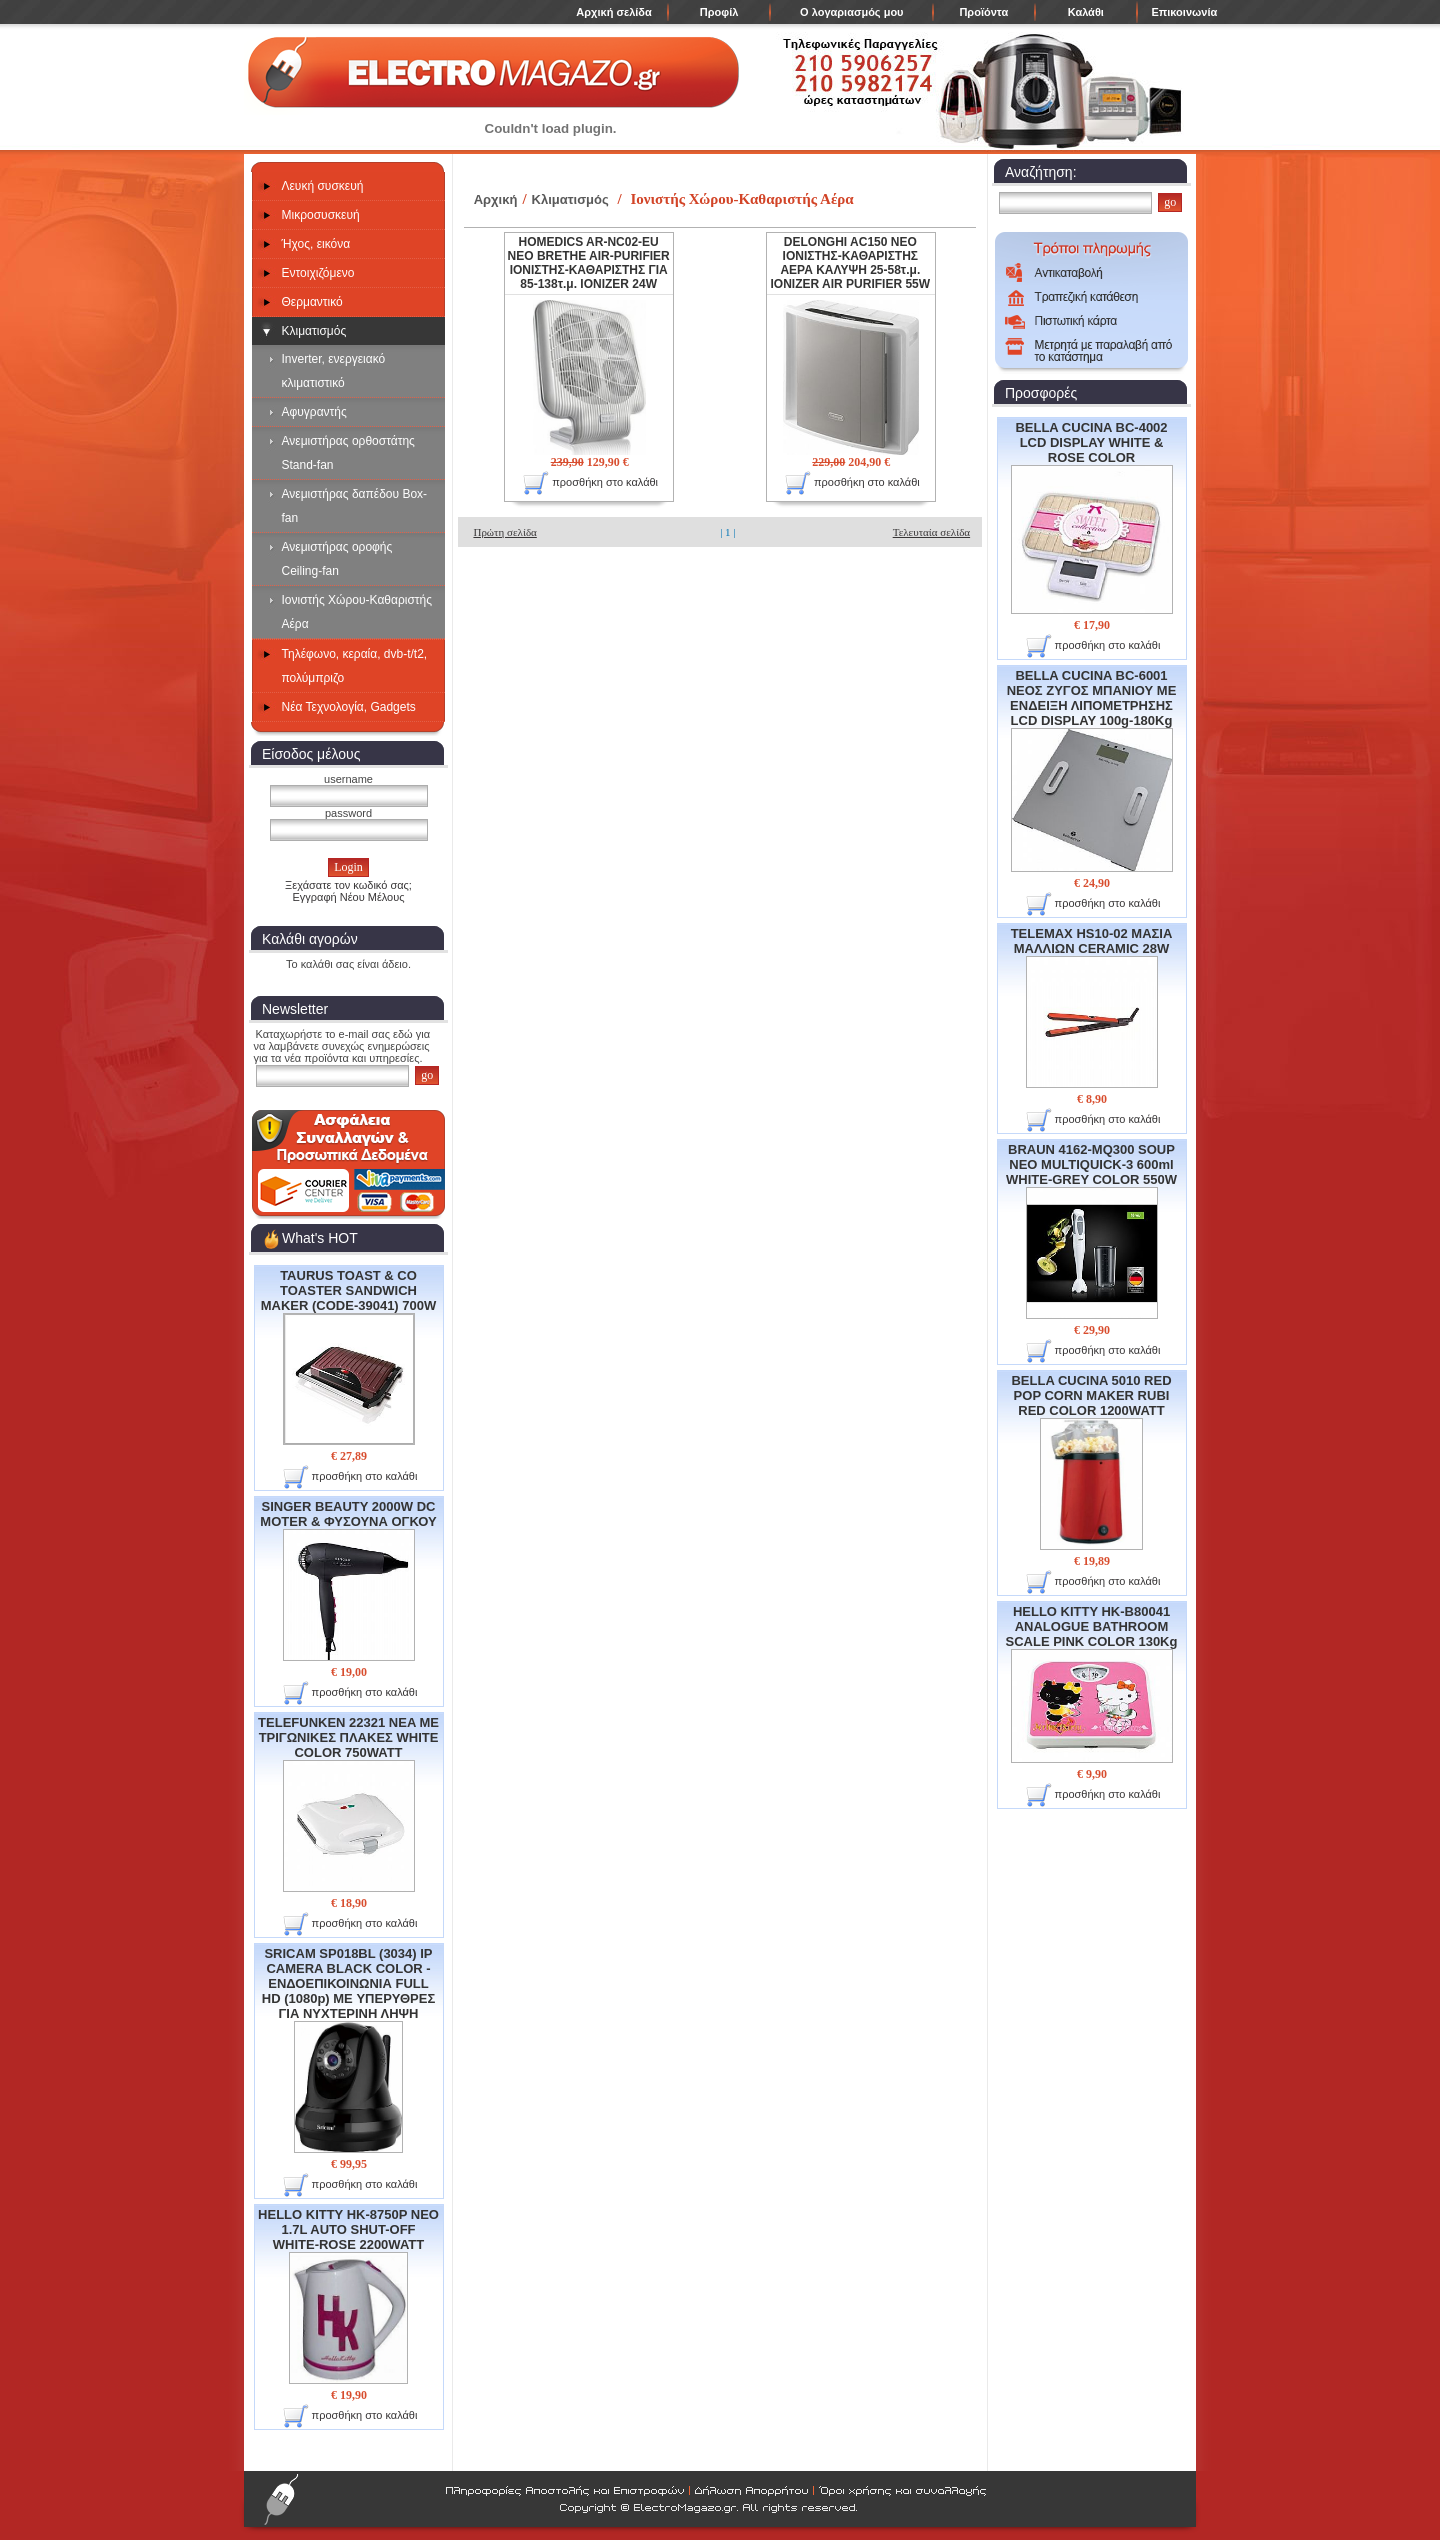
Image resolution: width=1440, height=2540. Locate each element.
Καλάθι (1086, 12)
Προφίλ (719, 12)
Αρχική (496, 199)
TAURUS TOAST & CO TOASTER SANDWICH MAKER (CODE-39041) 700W (349, 1356)
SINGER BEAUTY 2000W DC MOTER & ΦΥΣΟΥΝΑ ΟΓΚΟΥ (348, 1580)
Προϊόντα (983, 12)
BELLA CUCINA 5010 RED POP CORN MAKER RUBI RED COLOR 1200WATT (1091, 1461)
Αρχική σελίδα (613, 12)
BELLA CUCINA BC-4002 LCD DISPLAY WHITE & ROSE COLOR (1092, 517)
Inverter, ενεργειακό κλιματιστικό (334, 371)
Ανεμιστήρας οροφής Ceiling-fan (337, 559)
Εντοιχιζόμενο (318, 273)
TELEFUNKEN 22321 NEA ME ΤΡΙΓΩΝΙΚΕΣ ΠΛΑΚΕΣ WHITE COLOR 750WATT (348, 1803)
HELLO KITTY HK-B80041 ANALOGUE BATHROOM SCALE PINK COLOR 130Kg (1092, 1683)
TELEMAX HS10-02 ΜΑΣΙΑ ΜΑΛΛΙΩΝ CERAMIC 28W (1092, 1007)
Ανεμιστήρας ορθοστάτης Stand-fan (348, 453)
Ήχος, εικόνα (316, 244)
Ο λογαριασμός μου (851, 12)
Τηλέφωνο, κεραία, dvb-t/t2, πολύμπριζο (355, 666)
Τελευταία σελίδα (931, 532)
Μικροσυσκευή (321, 215)
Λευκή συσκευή (323, 186)
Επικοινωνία (1185, 12)
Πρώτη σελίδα (504, 532)
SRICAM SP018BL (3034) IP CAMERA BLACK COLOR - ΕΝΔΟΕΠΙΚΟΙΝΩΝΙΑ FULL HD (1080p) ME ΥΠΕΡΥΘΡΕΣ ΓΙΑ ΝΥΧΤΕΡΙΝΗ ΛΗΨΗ (348, 2049)
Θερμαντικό (312, 302)
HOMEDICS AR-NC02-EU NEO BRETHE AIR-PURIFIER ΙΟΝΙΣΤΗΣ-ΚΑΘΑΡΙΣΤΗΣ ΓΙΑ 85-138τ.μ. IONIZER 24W (589, 263)
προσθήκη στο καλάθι (350, 1477)
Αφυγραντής (314, 412)
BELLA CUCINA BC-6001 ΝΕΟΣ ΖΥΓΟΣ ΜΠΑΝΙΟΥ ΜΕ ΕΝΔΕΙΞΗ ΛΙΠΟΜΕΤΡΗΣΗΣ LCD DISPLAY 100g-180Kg (1092, 769)
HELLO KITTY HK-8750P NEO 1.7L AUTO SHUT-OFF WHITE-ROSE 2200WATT (348, 2295)
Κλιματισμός (314, 331)
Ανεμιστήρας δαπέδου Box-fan (355, 506)
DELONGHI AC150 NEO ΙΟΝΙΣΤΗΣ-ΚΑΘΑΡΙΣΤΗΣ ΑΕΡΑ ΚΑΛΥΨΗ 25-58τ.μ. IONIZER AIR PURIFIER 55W (851, 263)
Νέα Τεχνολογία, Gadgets (349, 707)
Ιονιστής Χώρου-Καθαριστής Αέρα (357, 612)
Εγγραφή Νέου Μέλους (348, 897)
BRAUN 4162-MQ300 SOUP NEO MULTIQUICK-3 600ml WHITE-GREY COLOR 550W (1091, 1230)
